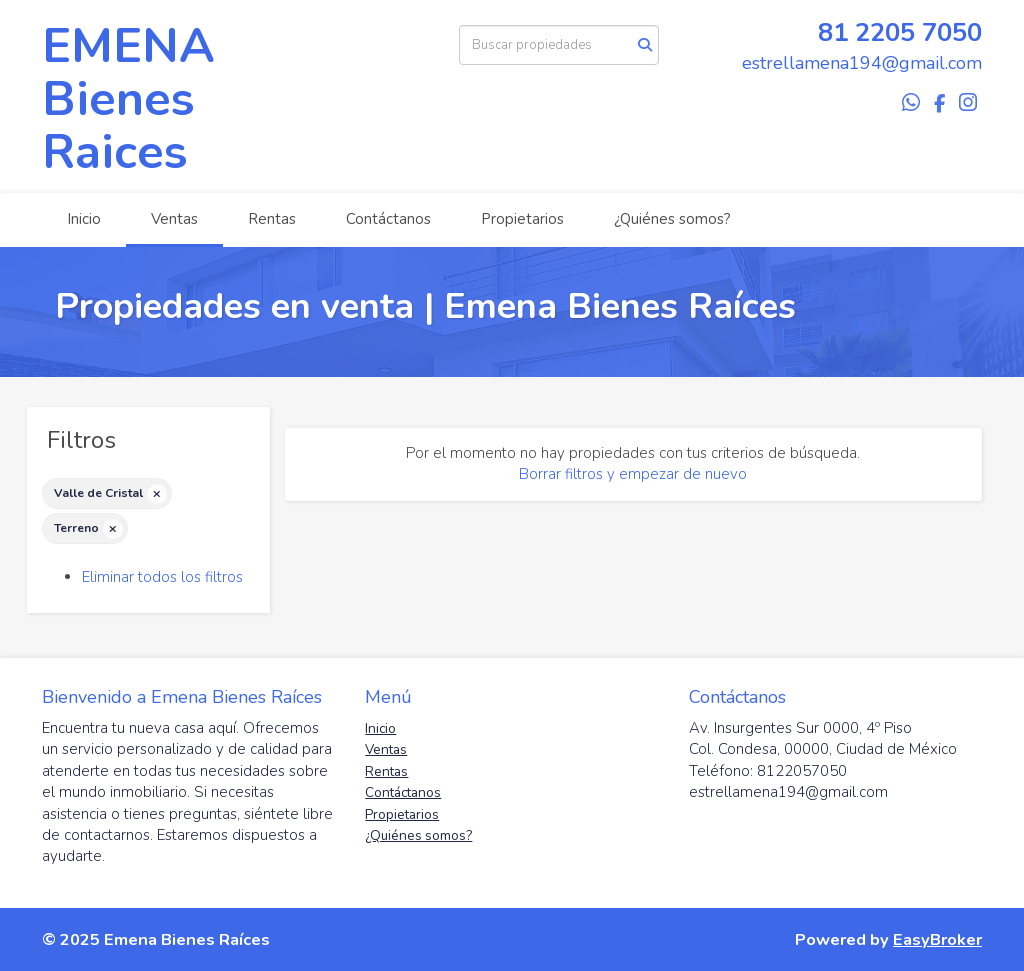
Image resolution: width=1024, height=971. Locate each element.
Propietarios (522, 219)
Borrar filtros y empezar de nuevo (633, 474)
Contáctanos (388, 219)
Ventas (174, 219)
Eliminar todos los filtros (162, 577)
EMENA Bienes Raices (128, 99)
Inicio (84, 219)
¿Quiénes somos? (672, 219)
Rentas (272, 219)
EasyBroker (937, 939)
